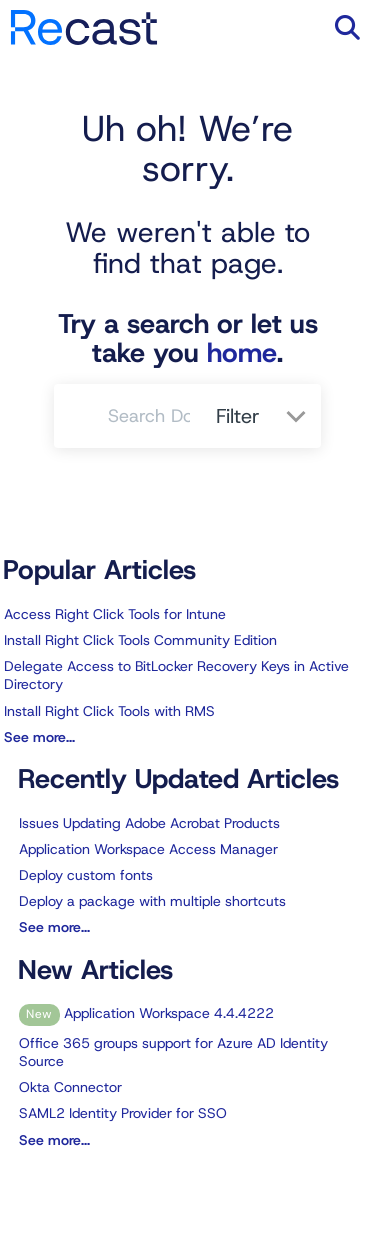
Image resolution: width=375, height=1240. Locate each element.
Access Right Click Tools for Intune (115, 614)
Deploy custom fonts (86, 875)
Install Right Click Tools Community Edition (140, 640)
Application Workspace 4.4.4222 (146, 1013)
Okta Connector (70, 1087)
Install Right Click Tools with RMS (109, 711)
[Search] (81, 416)
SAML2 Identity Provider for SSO (123, 1113)
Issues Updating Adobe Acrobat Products (149, 823)
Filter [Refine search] (241, 416)
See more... (39, 737)
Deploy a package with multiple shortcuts (152, 901)
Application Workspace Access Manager (148, 849)
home (242, 353)
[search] (151, 416)
